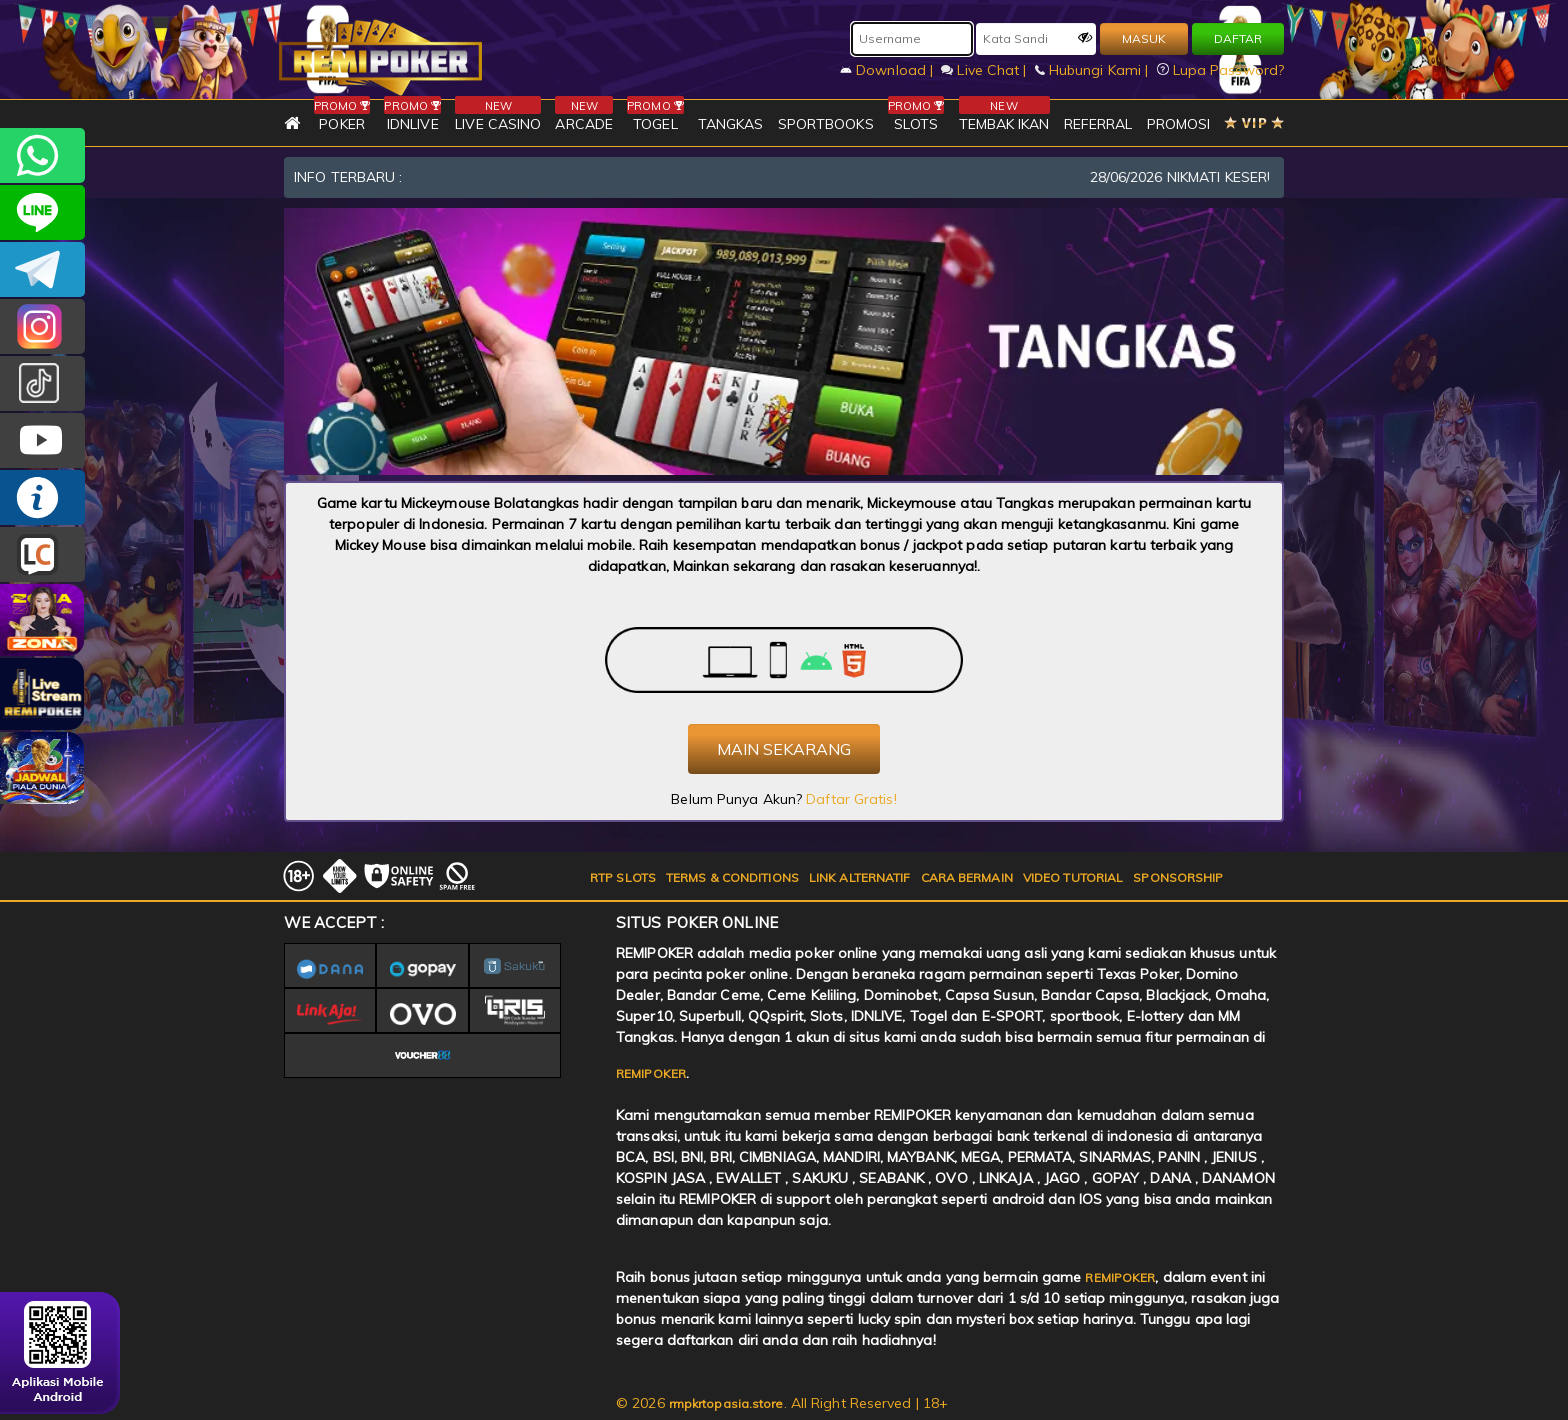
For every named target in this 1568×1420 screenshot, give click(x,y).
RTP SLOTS (623, 877)
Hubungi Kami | (1094, 70)
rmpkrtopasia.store (726, 1403)
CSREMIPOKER (42, 326)
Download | (888, 70)
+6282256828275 (42, 155)
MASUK (1144, 38)
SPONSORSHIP (1178, 877)
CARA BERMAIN (967, 877)
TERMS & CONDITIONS (732, 877)
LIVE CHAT (42, 554)
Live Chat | (985, 70)
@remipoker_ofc (42, 383)
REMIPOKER (651, 1073)
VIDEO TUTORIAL (1073, 877)
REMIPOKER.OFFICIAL (42, 440)
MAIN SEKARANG (784, 749)
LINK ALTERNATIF (860, 877)
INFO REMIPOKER (42, 497)
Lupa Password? (1221, 70)
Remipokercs (42, 269)
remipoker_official (42, 212)
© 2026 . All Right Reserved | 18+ (782, 1403)
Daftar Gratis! (851, 799)
